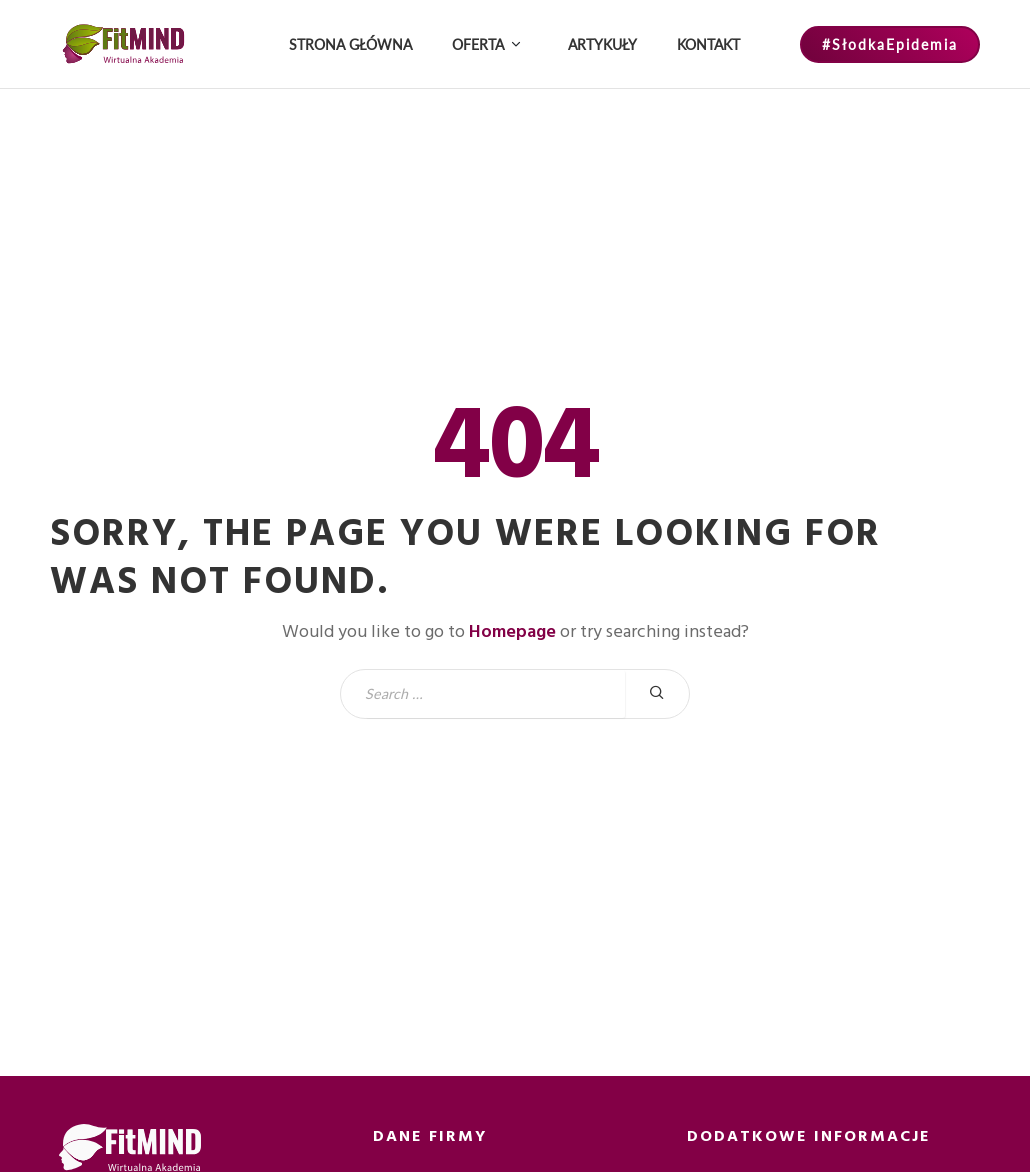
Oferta (478, 44)
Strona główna (350, 44)
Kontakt (708, 44)
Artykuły (602, 44)
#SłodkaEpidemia (890, 44)
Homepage (512, 631)
